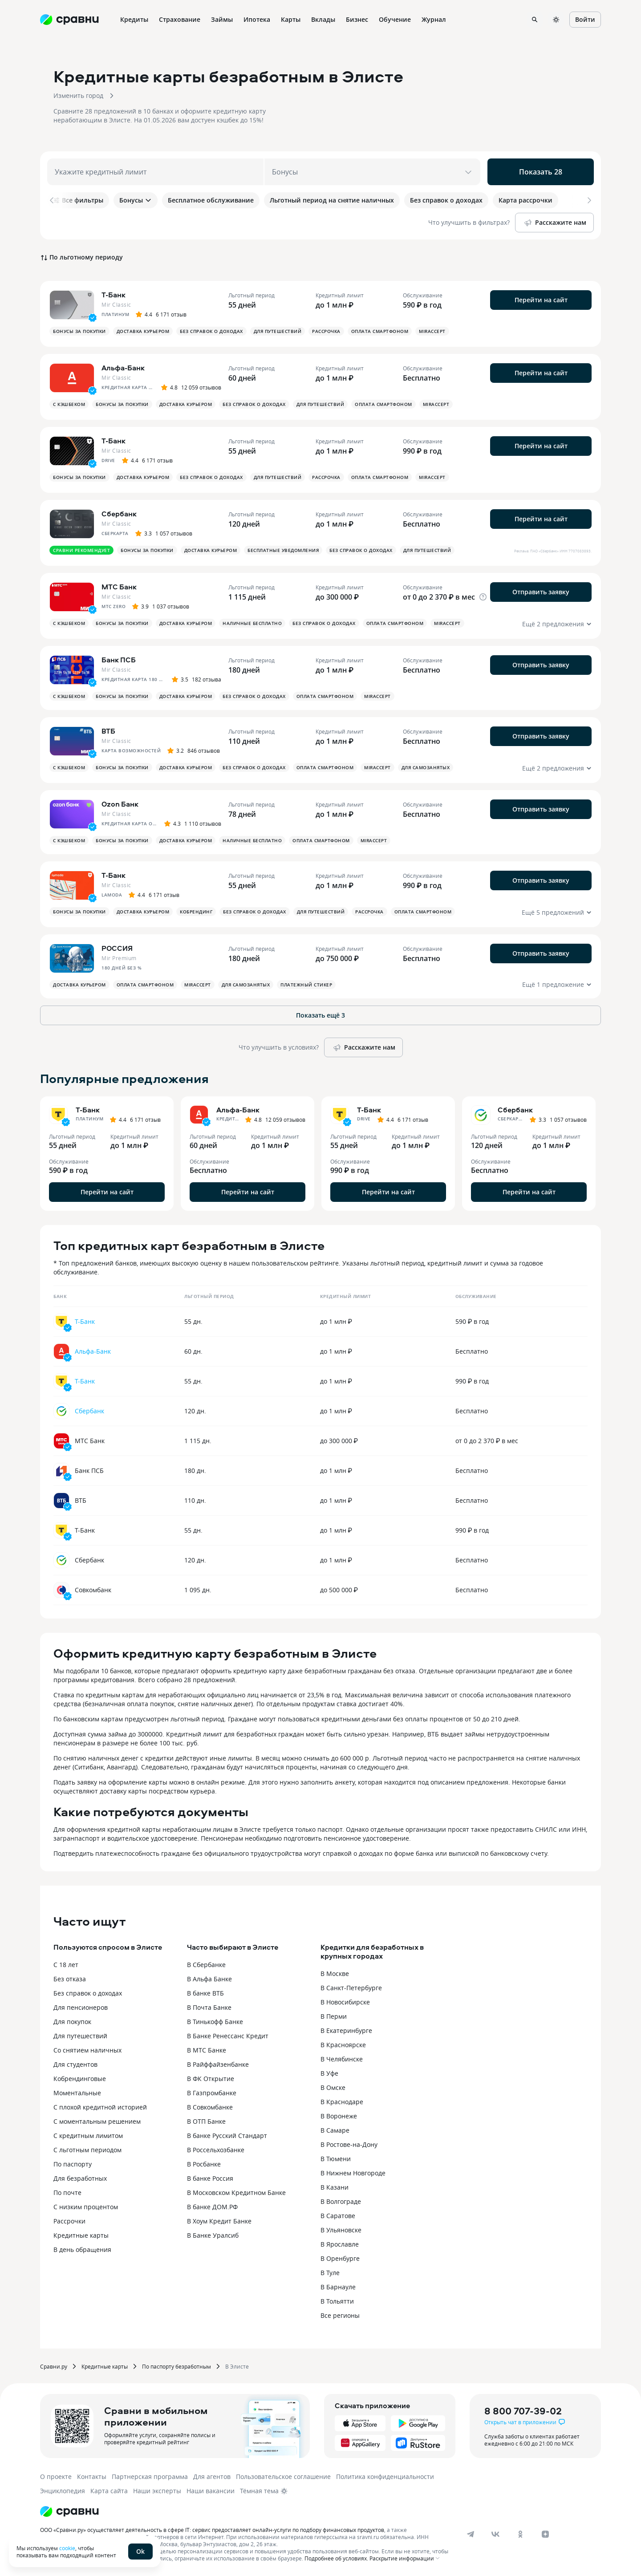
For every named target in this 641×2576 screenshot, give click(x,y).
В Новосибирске (345, 2002)
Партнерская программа (150, 2476)
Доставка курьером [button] (143, 331)
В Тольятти (337, 2301)
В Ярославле (339, 2244)
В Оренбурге (340, 2258)
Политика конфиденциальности (385, 2476)
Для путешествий (80, 2036)
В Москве (334, 1973)
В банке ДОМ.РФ (212, 2207)
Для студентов (75, 2064)
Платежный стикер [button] (306, 985)
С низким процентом (85, 2207)
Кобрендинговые (79, 2078)
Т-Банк (85, 1321)
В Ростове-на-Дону (348, 2144)
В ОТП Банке (206, 2121)
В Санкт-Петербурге (351, 1988)
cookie (67, 2548)
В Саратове (337, 2215)
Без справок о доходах (87, 1993)
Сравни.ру (53, 2366)
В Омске (332, 2087)
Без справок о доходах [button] (211, 331)
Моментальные (77, 2093)
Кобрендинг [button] (196, 912)
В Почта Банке (209, 2007)
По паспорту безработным (176, 2366)
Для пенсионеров (80, 2007)
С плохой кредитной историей (100, 2107)
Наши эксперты (157, 2491)
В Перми (333, 2016)
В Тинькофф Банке (215, 2021)
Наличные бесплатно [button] (252, 623)
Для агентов (212, 2476)
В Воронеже (338, 2116)
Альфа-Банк (93, 1351)
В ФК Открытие (210, 2078)
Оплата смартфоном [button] (380, 331)
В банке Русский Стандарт (227, 2135)
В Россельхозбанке (215, 2150)
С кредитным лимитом (88, 2135)
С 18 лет (65, 1964)
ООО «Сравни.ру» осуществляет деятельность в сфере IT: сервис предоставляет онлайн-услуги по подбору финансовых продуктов (212, 2529)
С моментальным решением (97, 2121)
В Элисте (237, 2366)
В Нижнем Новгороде (352, 2173)
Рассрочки (69, 2221)
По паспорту (72, 2164)
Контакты (91, 2476)
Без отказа (69, 1979)
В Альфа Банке (209, 1979)
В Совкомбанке (210, 2107)
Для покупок (72, 2021)
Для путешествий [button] (278, 331)
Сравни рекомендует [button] (81, 550)
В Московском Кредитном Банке (236, 2192)
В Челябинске (341, 2059)
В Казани (334, 2187)
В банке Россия (210, 2178)
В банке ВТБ (205, 1993)
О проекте (56, 2476)
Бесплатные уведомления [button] (283, 550)
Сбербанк (89, 1411)
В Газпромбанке (211, 2093)
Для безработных (80, 2178)
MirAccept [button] (432, 331)
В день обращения (82, 2249)
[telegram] (470, 2534)
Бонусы (135, 200)
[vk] (495, 2534)
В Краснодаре (341, 2101)
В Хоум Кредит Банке (219, 2221)
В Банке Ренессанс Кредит (227, 2036)
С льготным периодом (87, 2150)
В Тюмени (335, 2158)
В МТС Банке (206, 2050)
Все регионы (340, 2315)
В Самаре (334, 2130)
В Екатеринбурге (346, 2030)
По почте (67, 2192)
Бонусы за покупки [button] (79, 331)
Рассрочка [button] (326, 331)
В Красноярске (343, 2045)
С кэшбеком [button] (69, 404)
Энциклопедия (62, 2491)
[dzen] (545, 2534)
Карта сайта (109, 2491)
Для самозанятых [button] (426, 767)
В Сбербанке (206, 1964)
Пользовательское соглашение (283, 2476)
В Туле (330, 2272)
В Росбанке (204, 2164)
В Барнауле (338, 2287)
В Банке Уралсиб (213, 2235)
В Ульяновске (340, 2230)
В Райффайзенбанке (218, 2064)
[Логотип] (69, 2511)
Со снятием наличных (87, 2050)
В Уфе (329, 2073)
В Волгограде (340, 2201)
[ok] (520, 2534)
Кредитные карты (81, 2235)
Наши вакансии (211, 2491)
